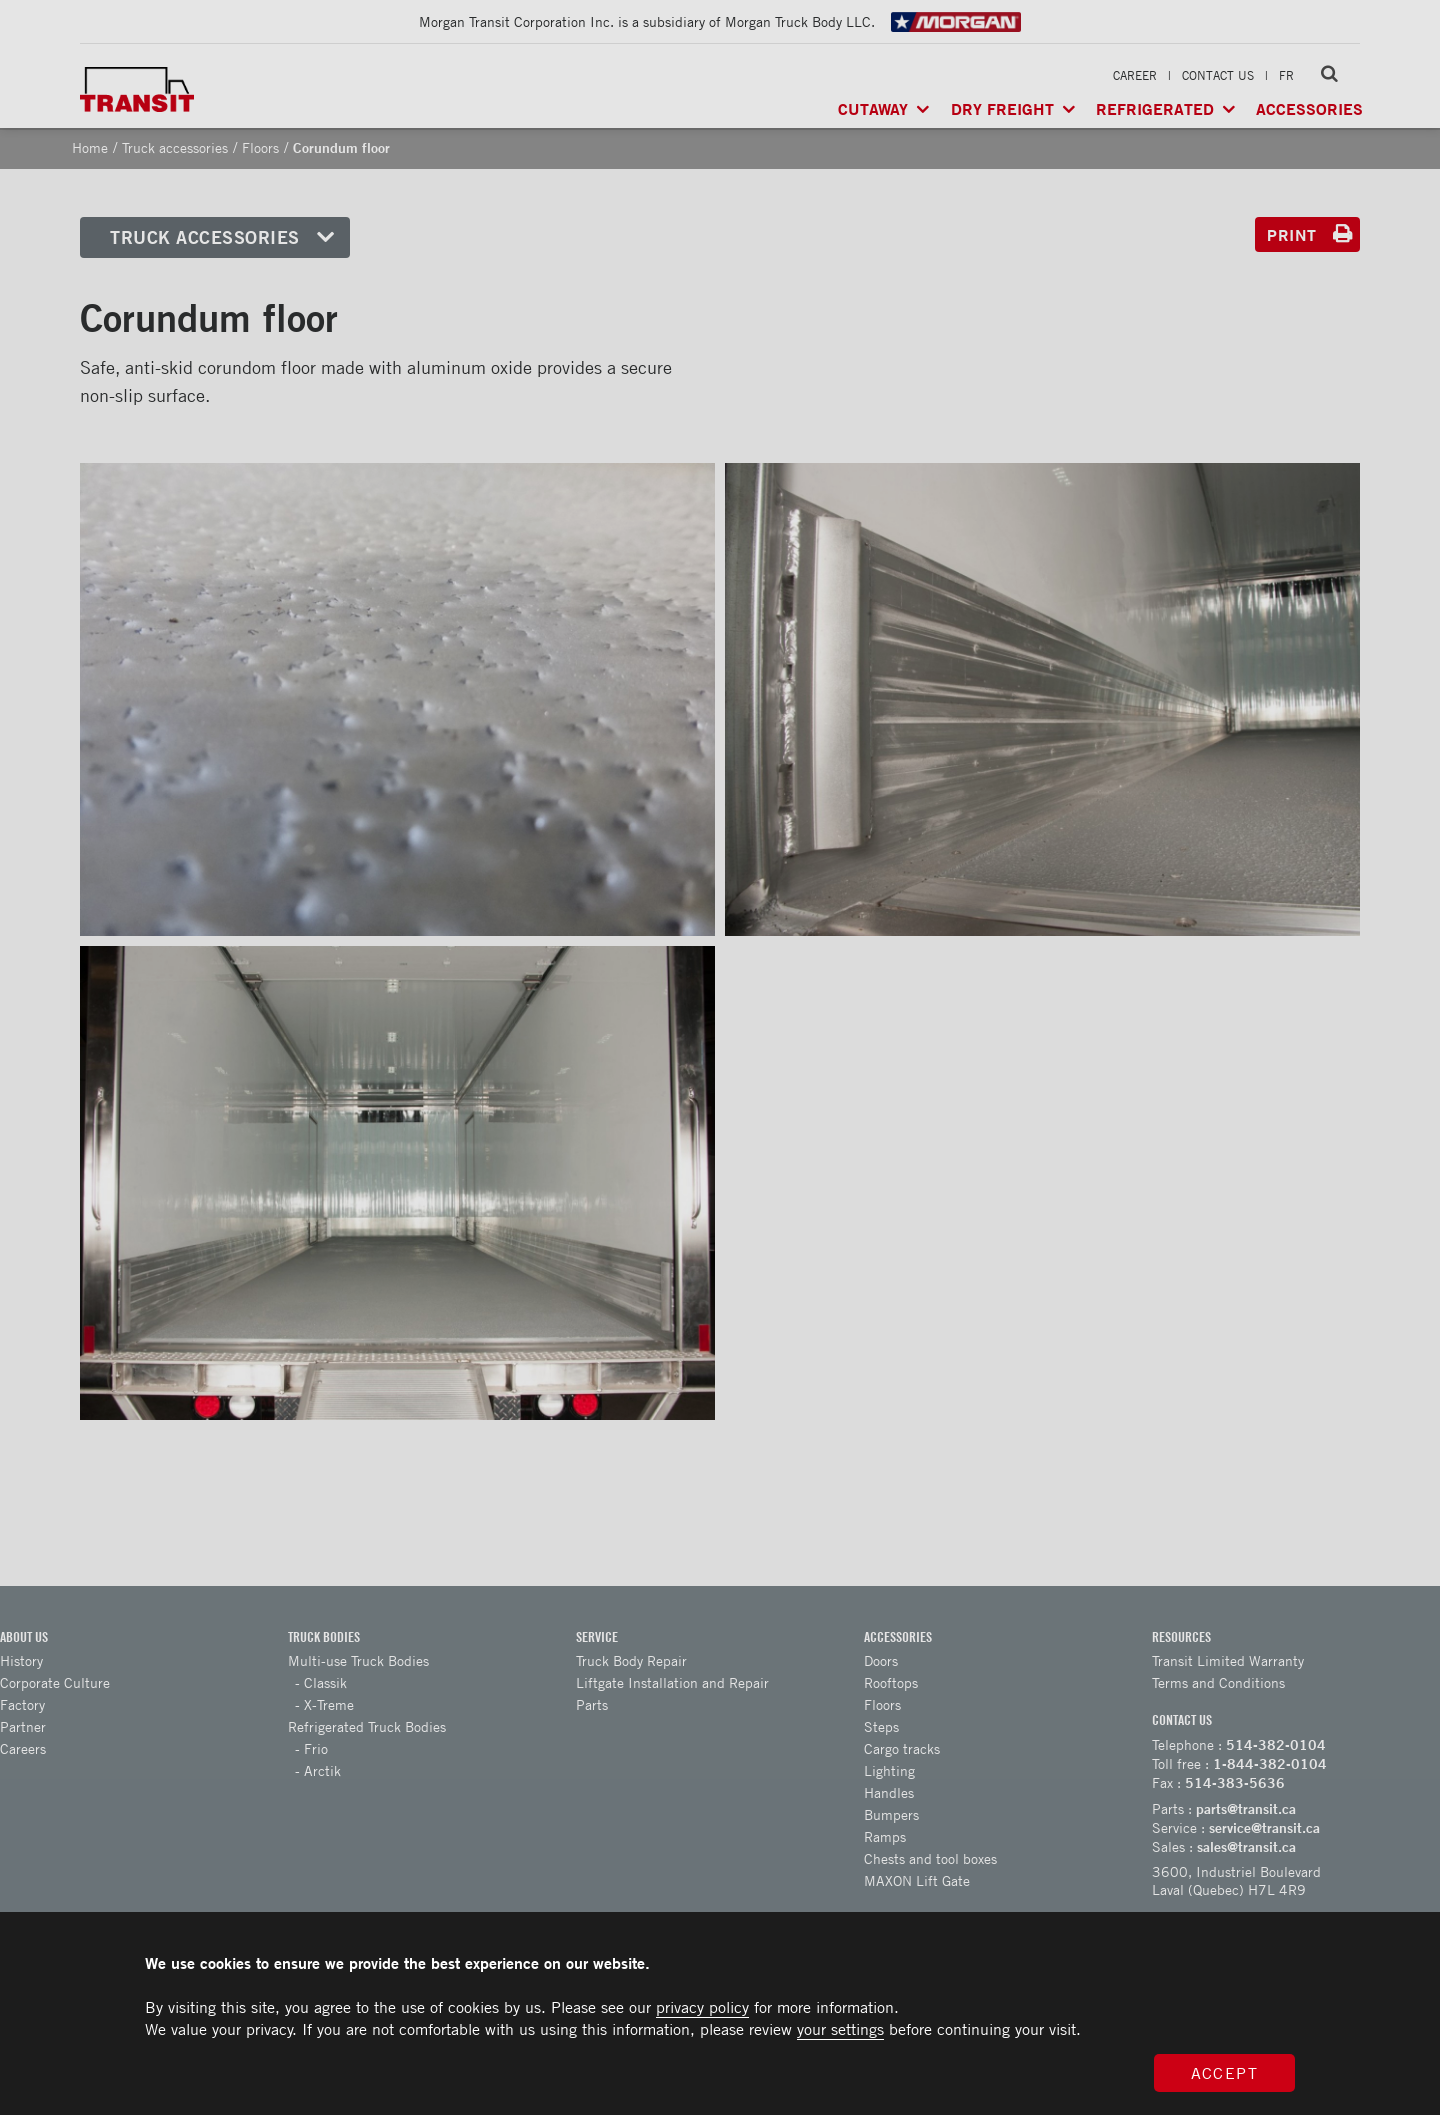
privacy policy (702, 2007)
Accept (1225, 2073)
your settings (840, 2029)
